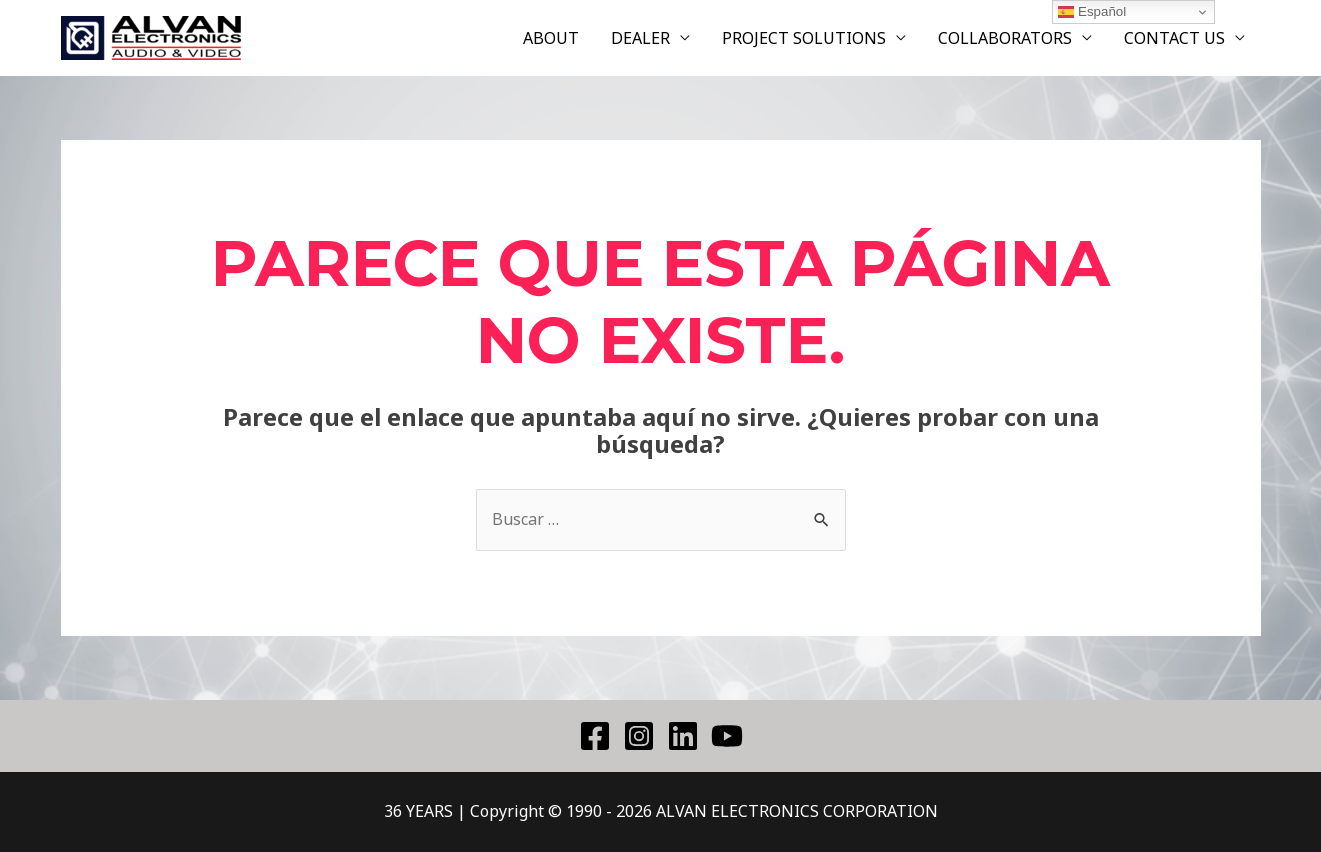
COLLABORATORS (1005, 38)
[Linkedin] (683, 736)
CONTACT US (1174, 38)
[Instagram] (639, 736)
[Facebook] (595, 736)
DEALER (640, 38)
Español (1092, 12)
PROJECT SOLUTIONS (804, 38)
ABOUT (551, 38)
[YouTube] (727, 736)
